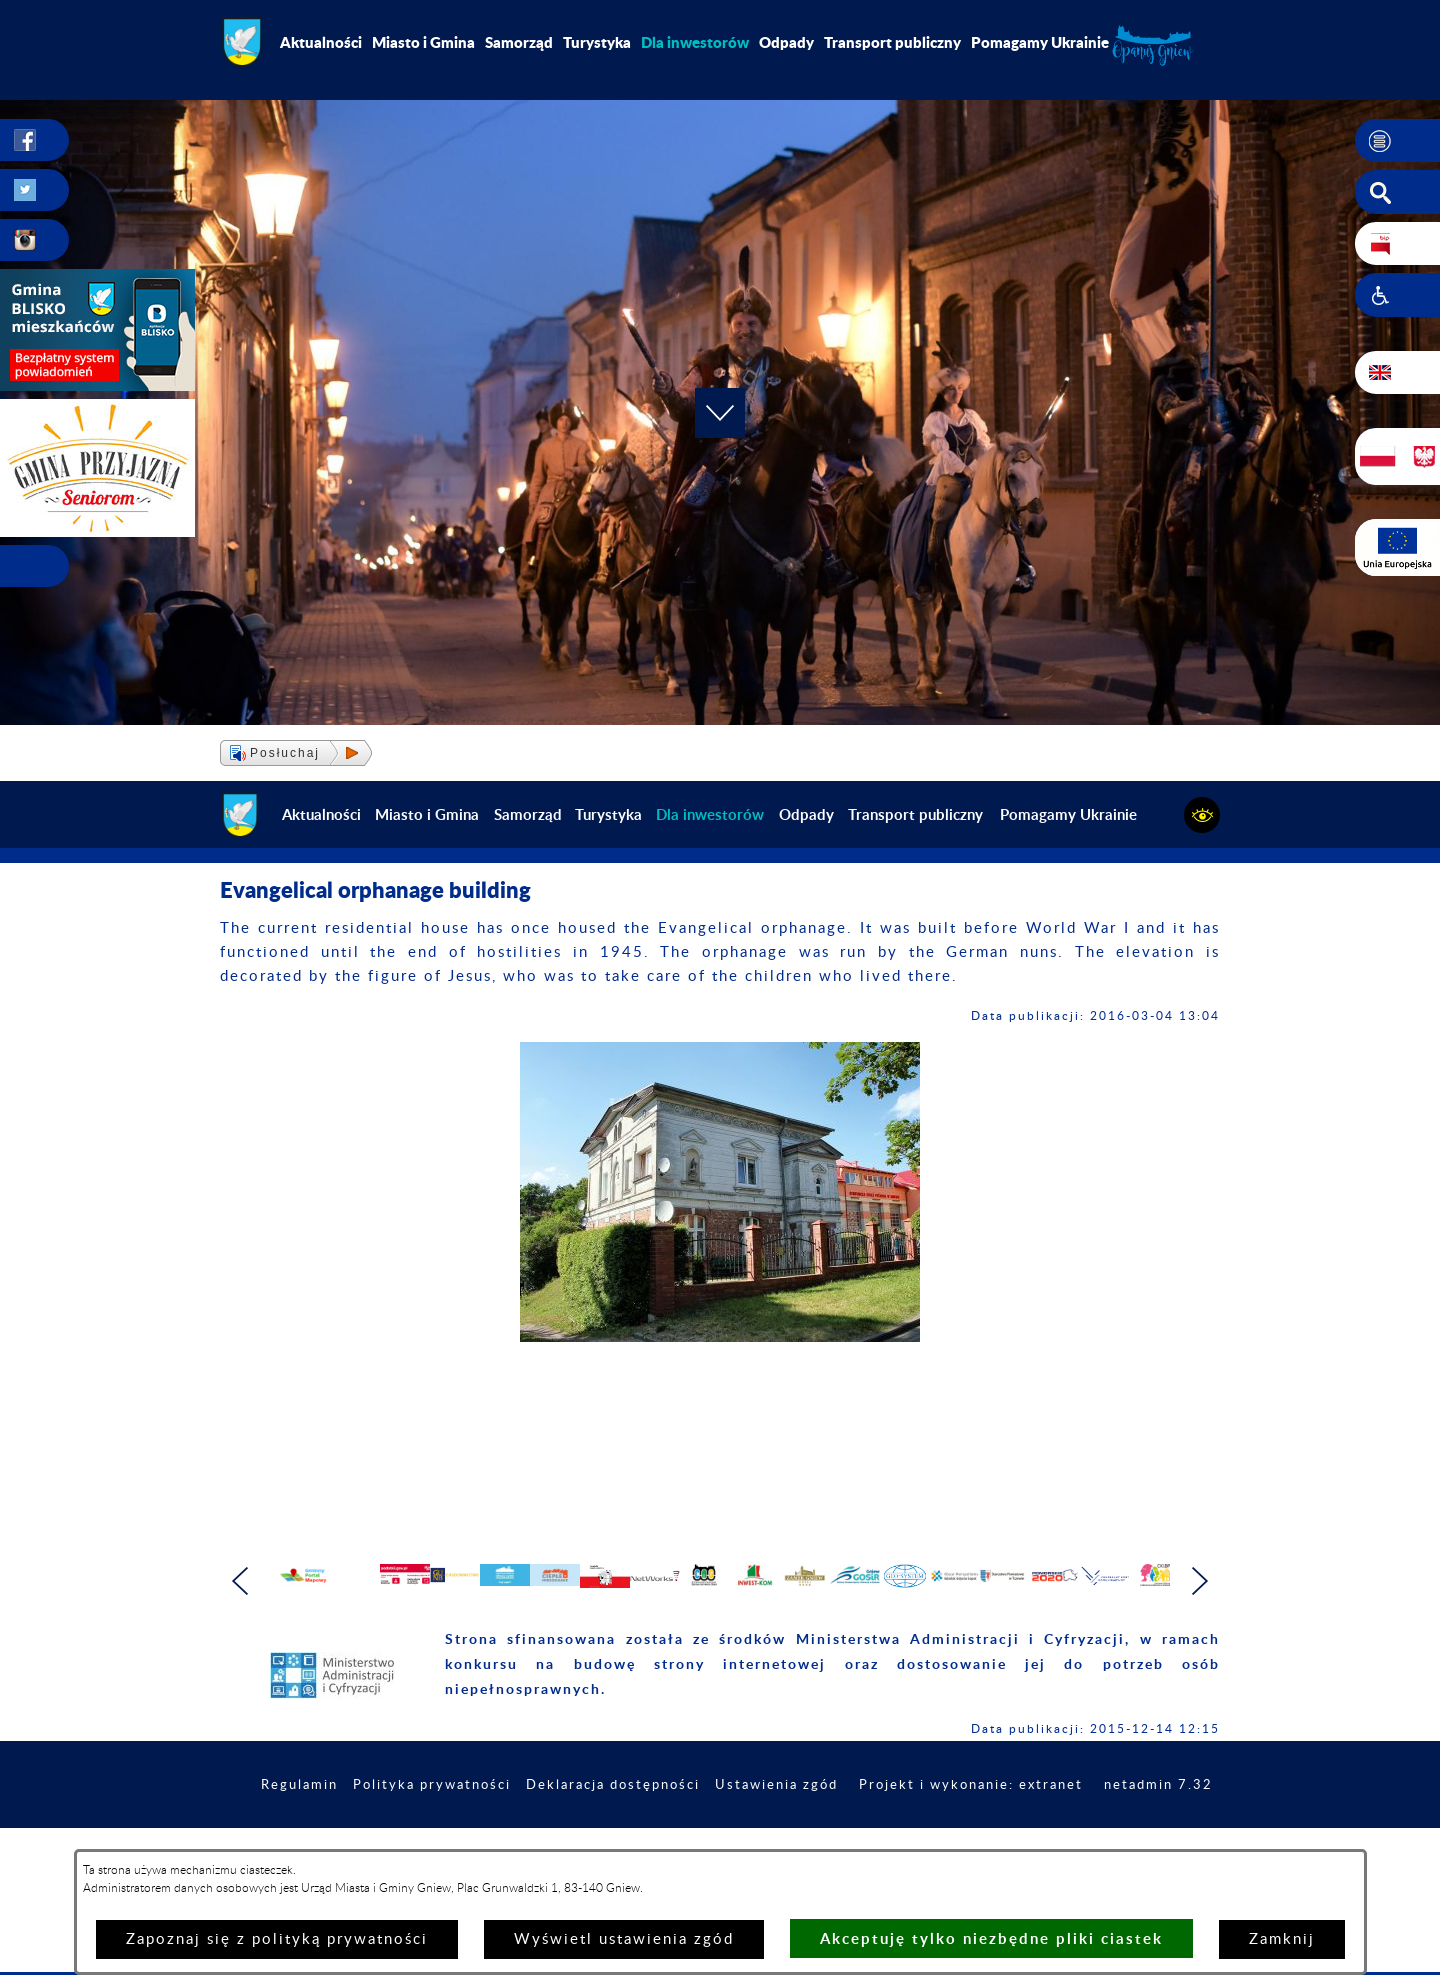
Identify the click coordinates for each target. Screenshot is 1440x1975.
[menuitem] (695, 42)
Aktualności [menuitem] (321, 42)
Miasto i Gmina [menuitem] (423, 42)
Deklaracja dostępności (717, 1828)
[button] (1397, 141)
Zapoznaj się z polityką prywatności (277, 1939)
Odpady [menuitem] (786, 42)
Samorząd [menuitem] (519, 42)
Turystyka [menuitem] (597, 42)
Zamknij (1282, 1939)
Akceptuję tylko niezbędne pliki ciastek (991, 1938)
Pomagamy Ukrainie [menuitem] (1040, 42)
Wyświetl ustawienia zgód (624, 1939)
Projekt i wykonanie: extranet (1094, 1828)
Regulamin (386, 1828)
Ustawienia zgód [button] (890, 1828)
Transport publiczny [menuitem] (892, 42)
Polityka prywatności (525, 1828)
